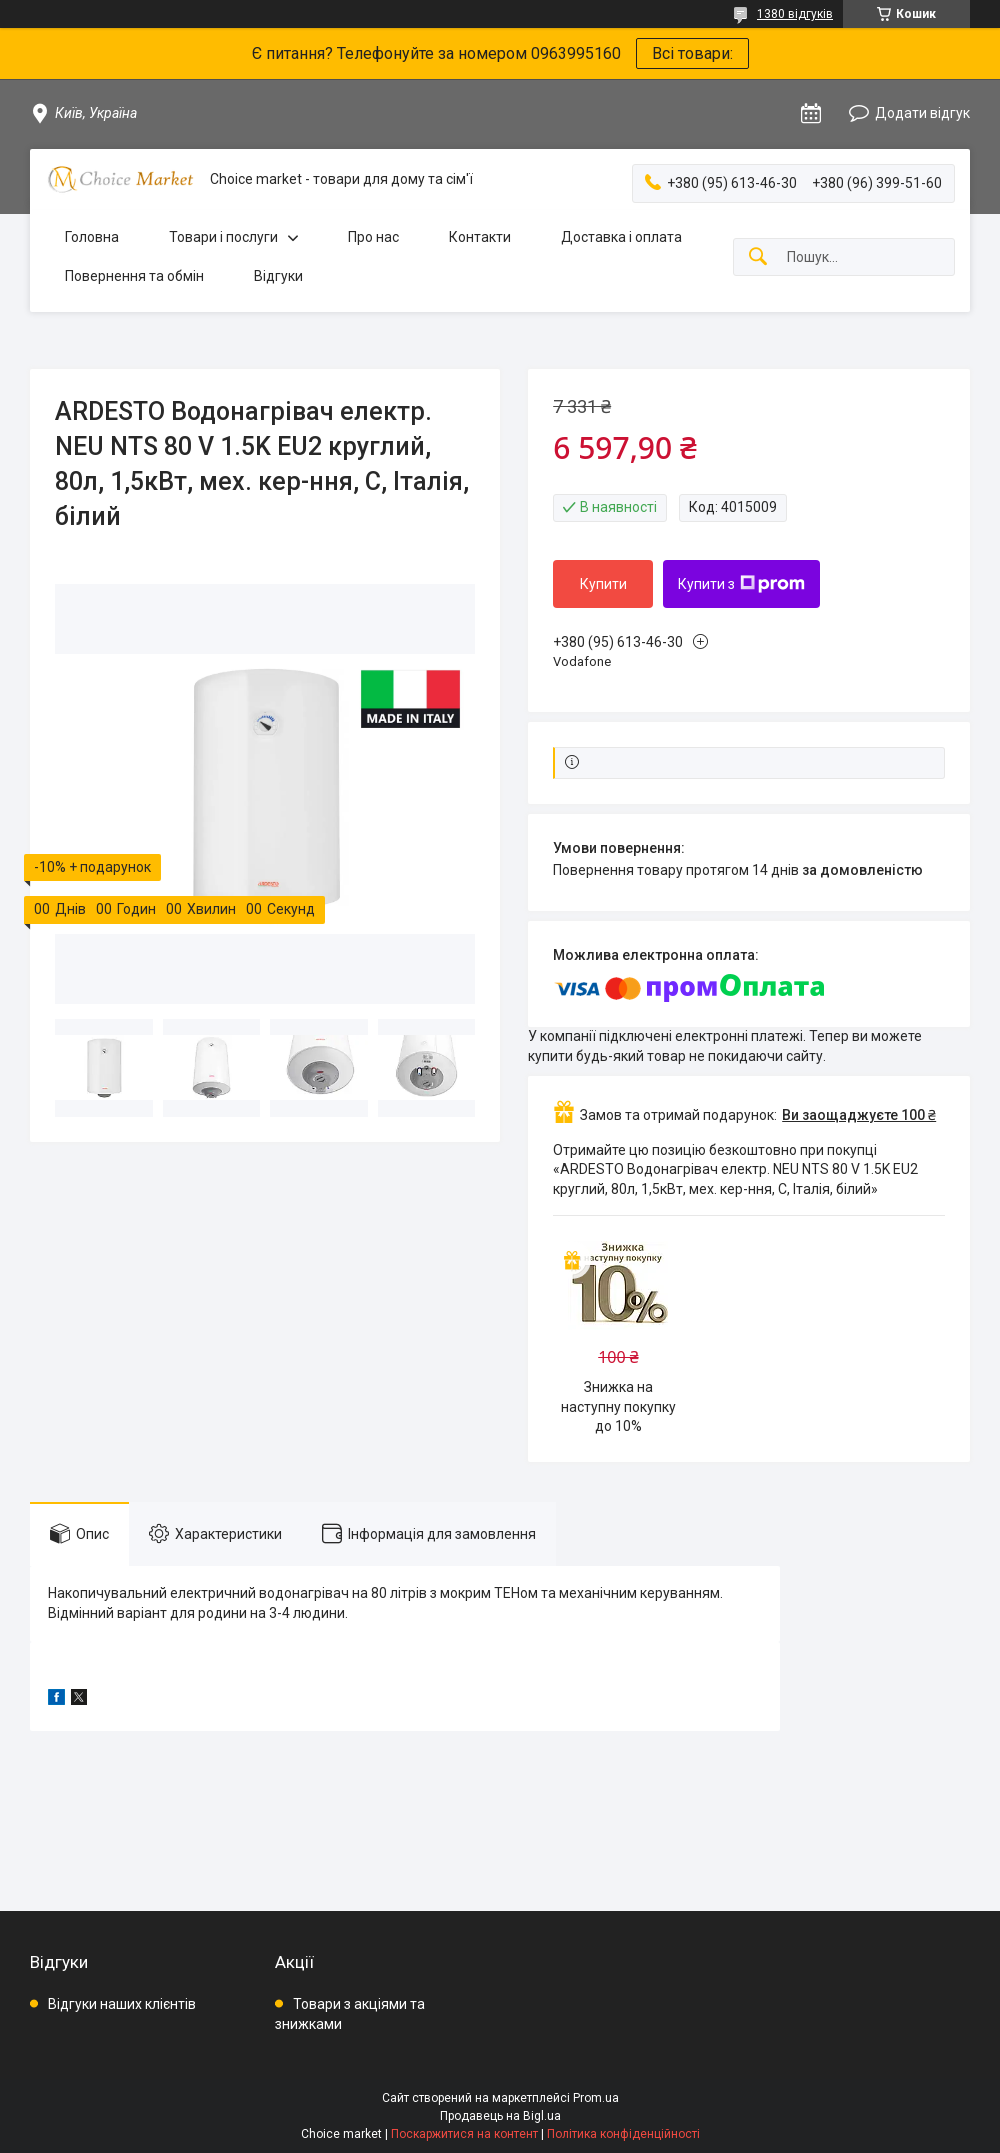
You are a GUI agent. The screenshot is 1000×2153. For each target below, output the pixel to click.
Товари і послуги (223, 237)
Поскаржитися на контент (464, 2134)
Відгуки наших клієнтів (122, 2004)
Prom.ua (596, 2098)
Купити (603, 584)
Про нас (373, 237)
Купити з (741, 584)
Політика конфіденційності (623, 2134)
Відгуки (278, 276)
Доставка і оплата (621, 237)
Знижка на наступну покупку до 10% (618, 1406)
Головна (92, 237)
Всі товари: (692, 53)
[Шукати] (758, 257)
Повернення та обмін (134, 276)
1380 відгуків (795, 14)
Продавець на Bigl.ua (500, 2116)
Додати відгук (922, 113)
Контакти (480, 237)
